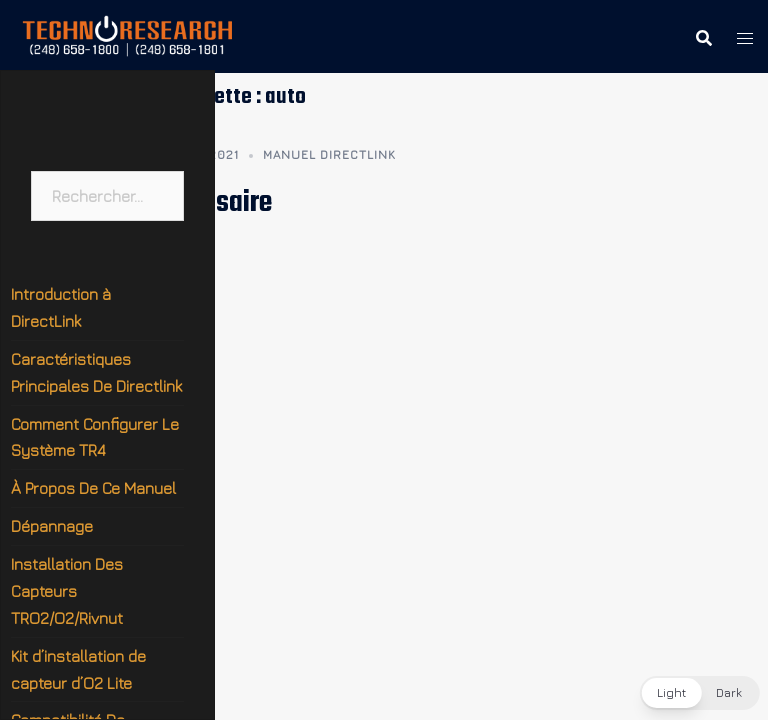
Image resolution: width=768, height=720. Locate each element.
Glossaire (220, 203)
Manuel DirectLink (329, 154)
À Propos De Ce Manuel (93, 488)
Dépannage (52, 526)
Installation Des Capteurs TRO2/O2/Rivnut (67, 591)
